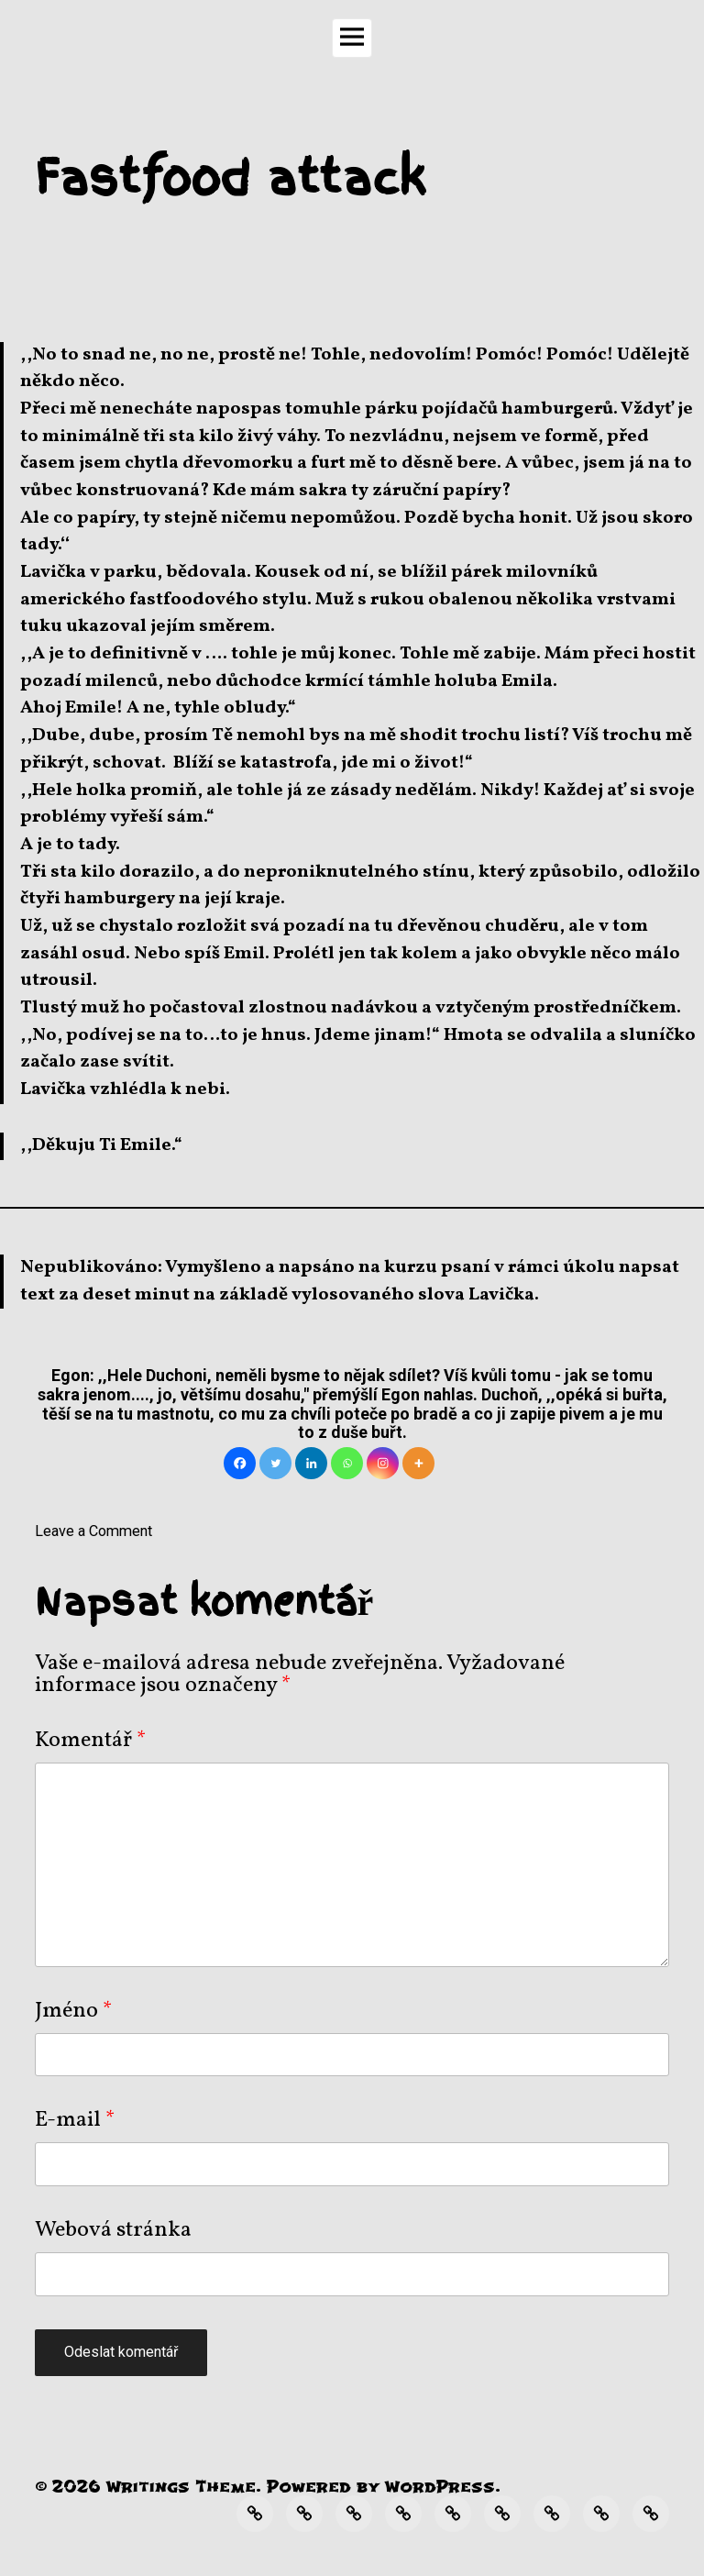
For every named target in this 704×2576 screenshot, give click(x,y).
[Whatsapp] (347, 1463)
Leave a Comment (93, 1531)
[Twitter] (275, 1463)
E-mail (75, 2120)
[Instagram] (383, 1463)
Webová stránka (113, 2230)
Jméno (74, 2011)
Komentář (91, 1741)
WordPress (440, 2486)
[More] (418, 1463)
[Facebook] (240, 1463)
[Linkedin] (311, 1463)
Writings (148, 2486)
